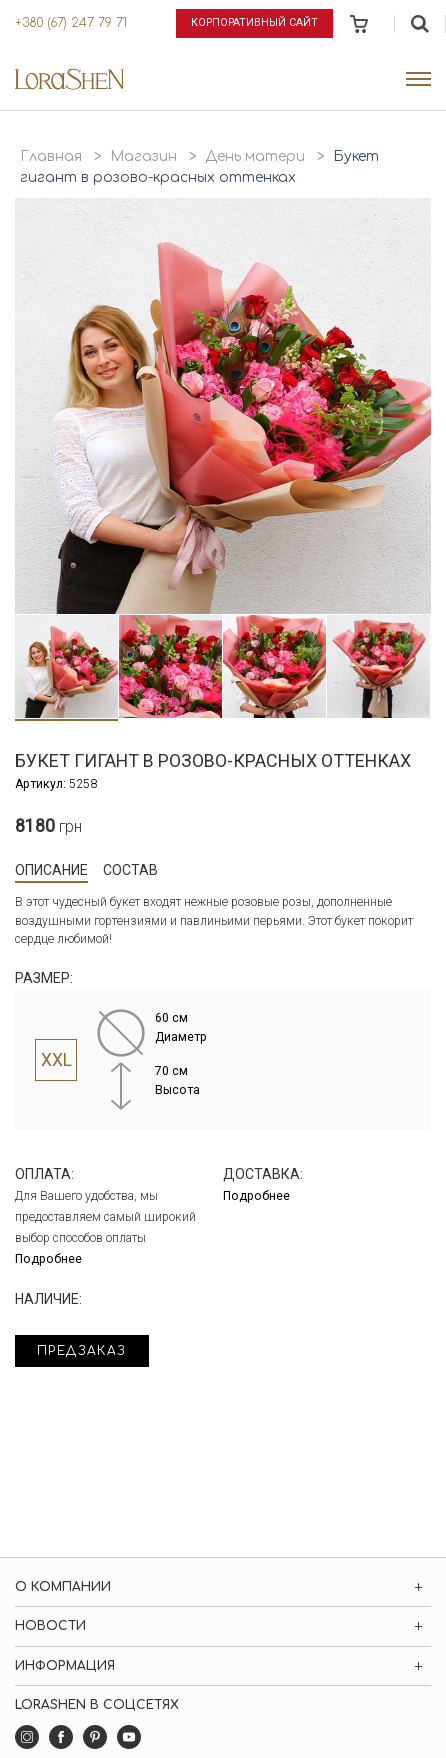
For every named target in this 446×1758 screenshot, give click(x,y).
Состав (130, 870)
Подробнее (48, 1259)
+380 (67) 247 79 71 (71, 23)
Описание (51, 870)
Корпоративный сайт (254, 22)
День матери (255, 156)
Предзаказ (82, 1351)
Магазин (143, 156)
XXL (56, 1060)
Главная (51, 156)
